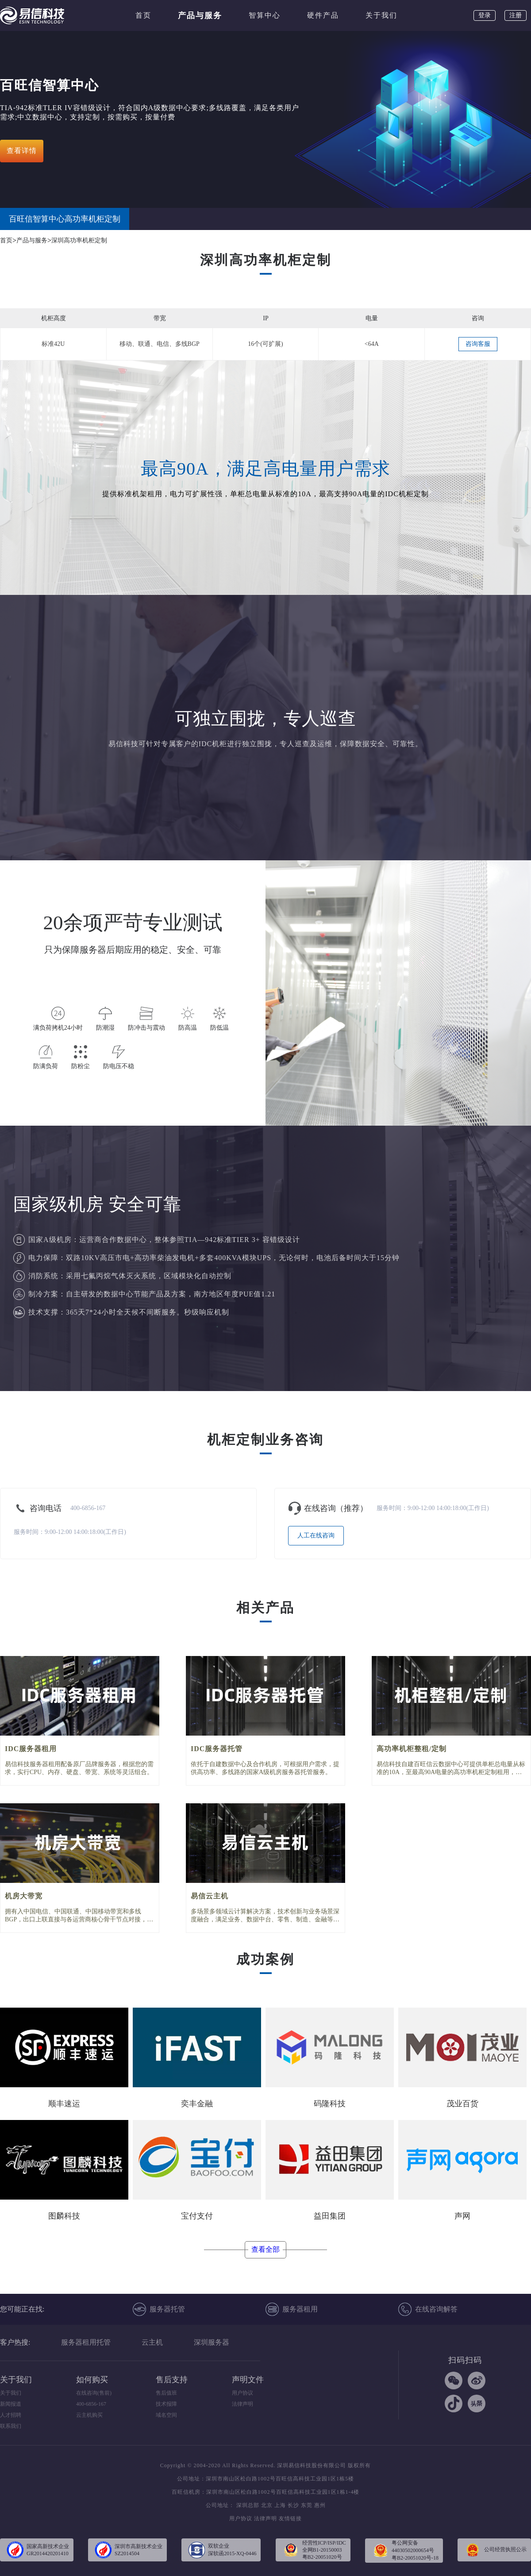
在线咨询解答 (428, 2309)
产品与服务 (200, 15)
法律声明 (242, 2404)
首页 (143, 15)
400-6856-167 (91, 2404)
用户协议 (242, 2393)
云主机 (152, 2342)
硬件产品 (323, 15)
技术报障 (166, 2404)
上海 (280, 2505)
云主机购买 (89, 2415)
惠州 (320, 2505)
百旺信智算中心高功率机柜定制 (64, 219)
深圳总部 (247, 2505)
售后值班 (166, 2393)
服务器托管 (159, 2309)
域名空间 (166, 2415)
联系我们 (10, 2426)
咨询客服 (478, 344)
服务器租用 (292, 2309)
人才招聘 (10, 2415)
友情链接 (290, 2518)
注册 (515, 15)
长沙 (293, 2505)
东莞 (306, 2505)
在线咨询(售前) (94, 2393)
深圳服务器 (211, 2342)
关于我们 (381, 15)
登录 (484, 15)
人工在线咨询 (316, 1535)
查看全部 (265, 2249)
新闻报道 (10, 2404)
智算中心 (265, 15)
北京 (267, 2505)
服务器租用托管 (86, 2342)
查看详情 (22, 150)
